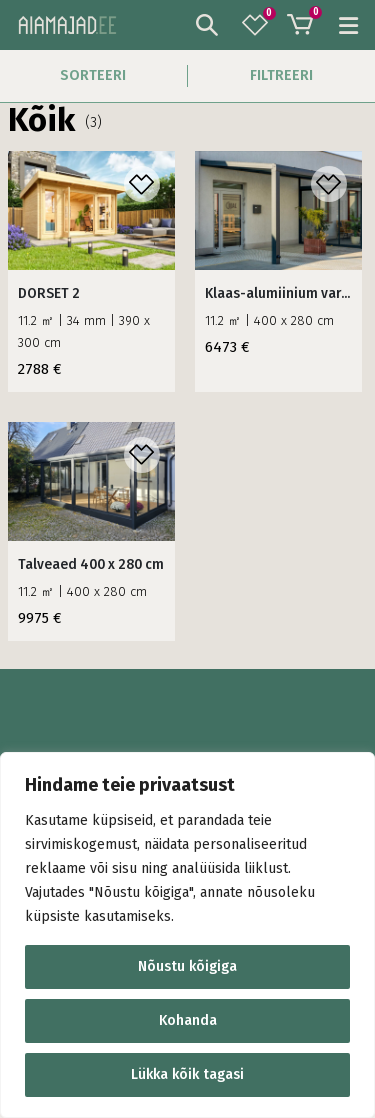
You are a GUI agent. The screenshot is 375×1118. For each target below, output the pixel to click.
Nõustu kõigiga (187, 966)
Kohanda (188, 1020)
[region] (187, 935)
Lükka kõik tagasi (187, 1074)
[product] (91, 210)
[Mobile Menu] (343, 25)
